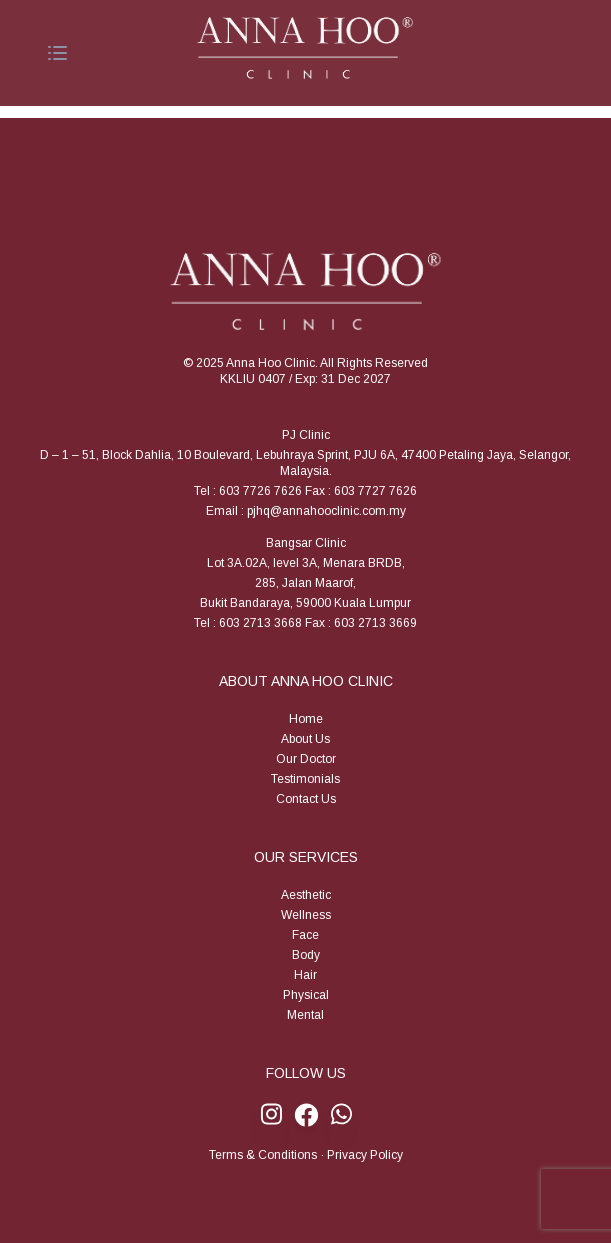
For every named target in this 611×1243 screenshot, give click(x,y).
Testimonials (305, 779)
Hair (305, 975)
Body (306, 955)
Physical (306, 995)
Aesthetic (306, 895)
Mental (305, 1015)
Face (305, 935)
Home (306, 719)
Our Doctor (306, 759)
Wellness (306, 915)
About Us (305, 739)
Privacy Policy (365, 1155)
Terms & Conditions (263, 1155)
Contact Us (306, 799)
